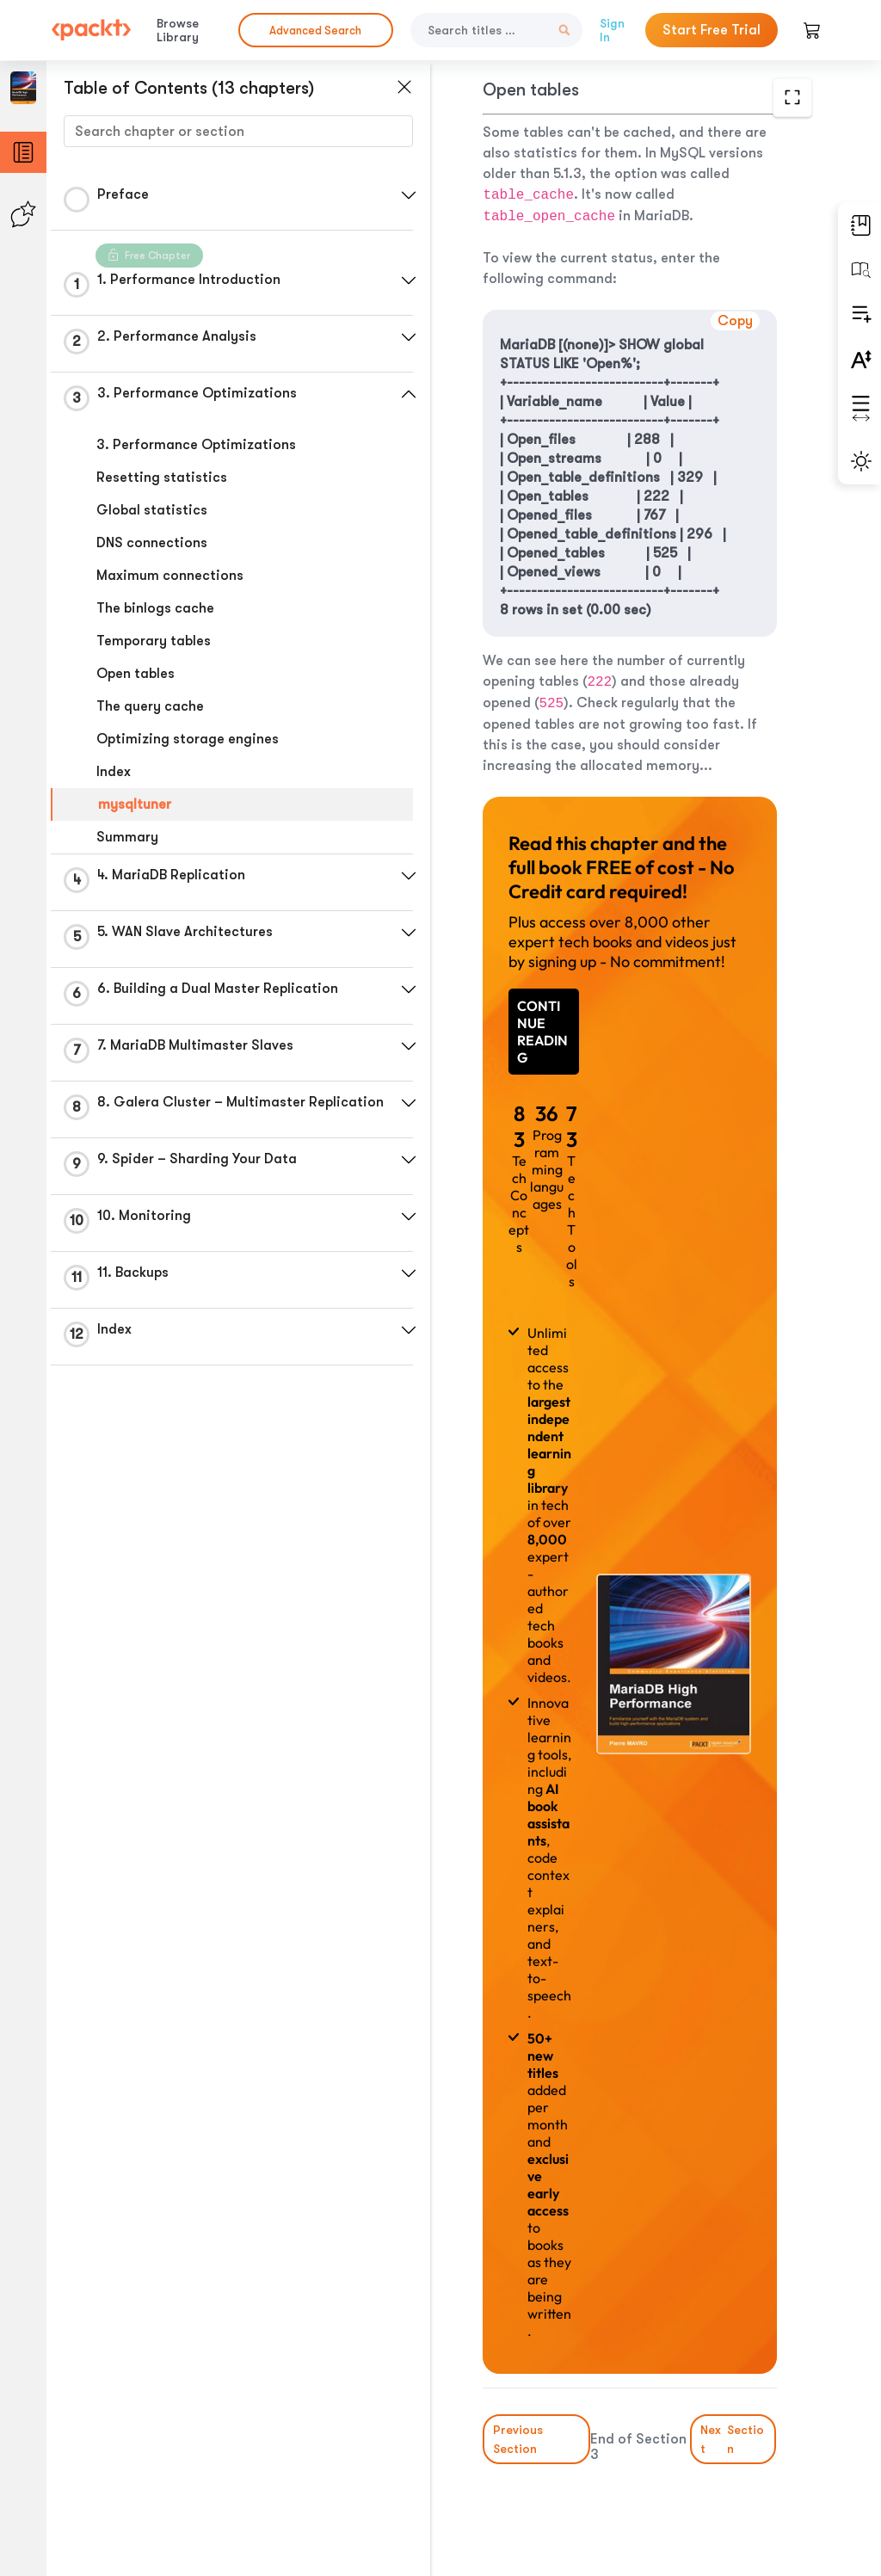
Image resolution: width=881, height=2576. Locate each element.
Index (113, 772)
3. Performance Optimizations (196, 445)
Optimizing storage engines (187, 739)
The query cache (150, 706)
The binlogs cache (155, 608)
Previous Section (518, 2439)
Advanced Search (315, 30)
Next (733, 2439)
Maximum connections (169, 575)
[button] (408, 195)
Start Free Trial (711, 30)
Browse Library (178, 30)
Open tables (135, 673)
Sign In (612, 30)
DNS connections (151, 543)
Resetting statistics (161, 477)
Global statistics (151, 510)
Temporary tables (153, 641)
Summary (127, 837)
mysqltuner (134, 804)
